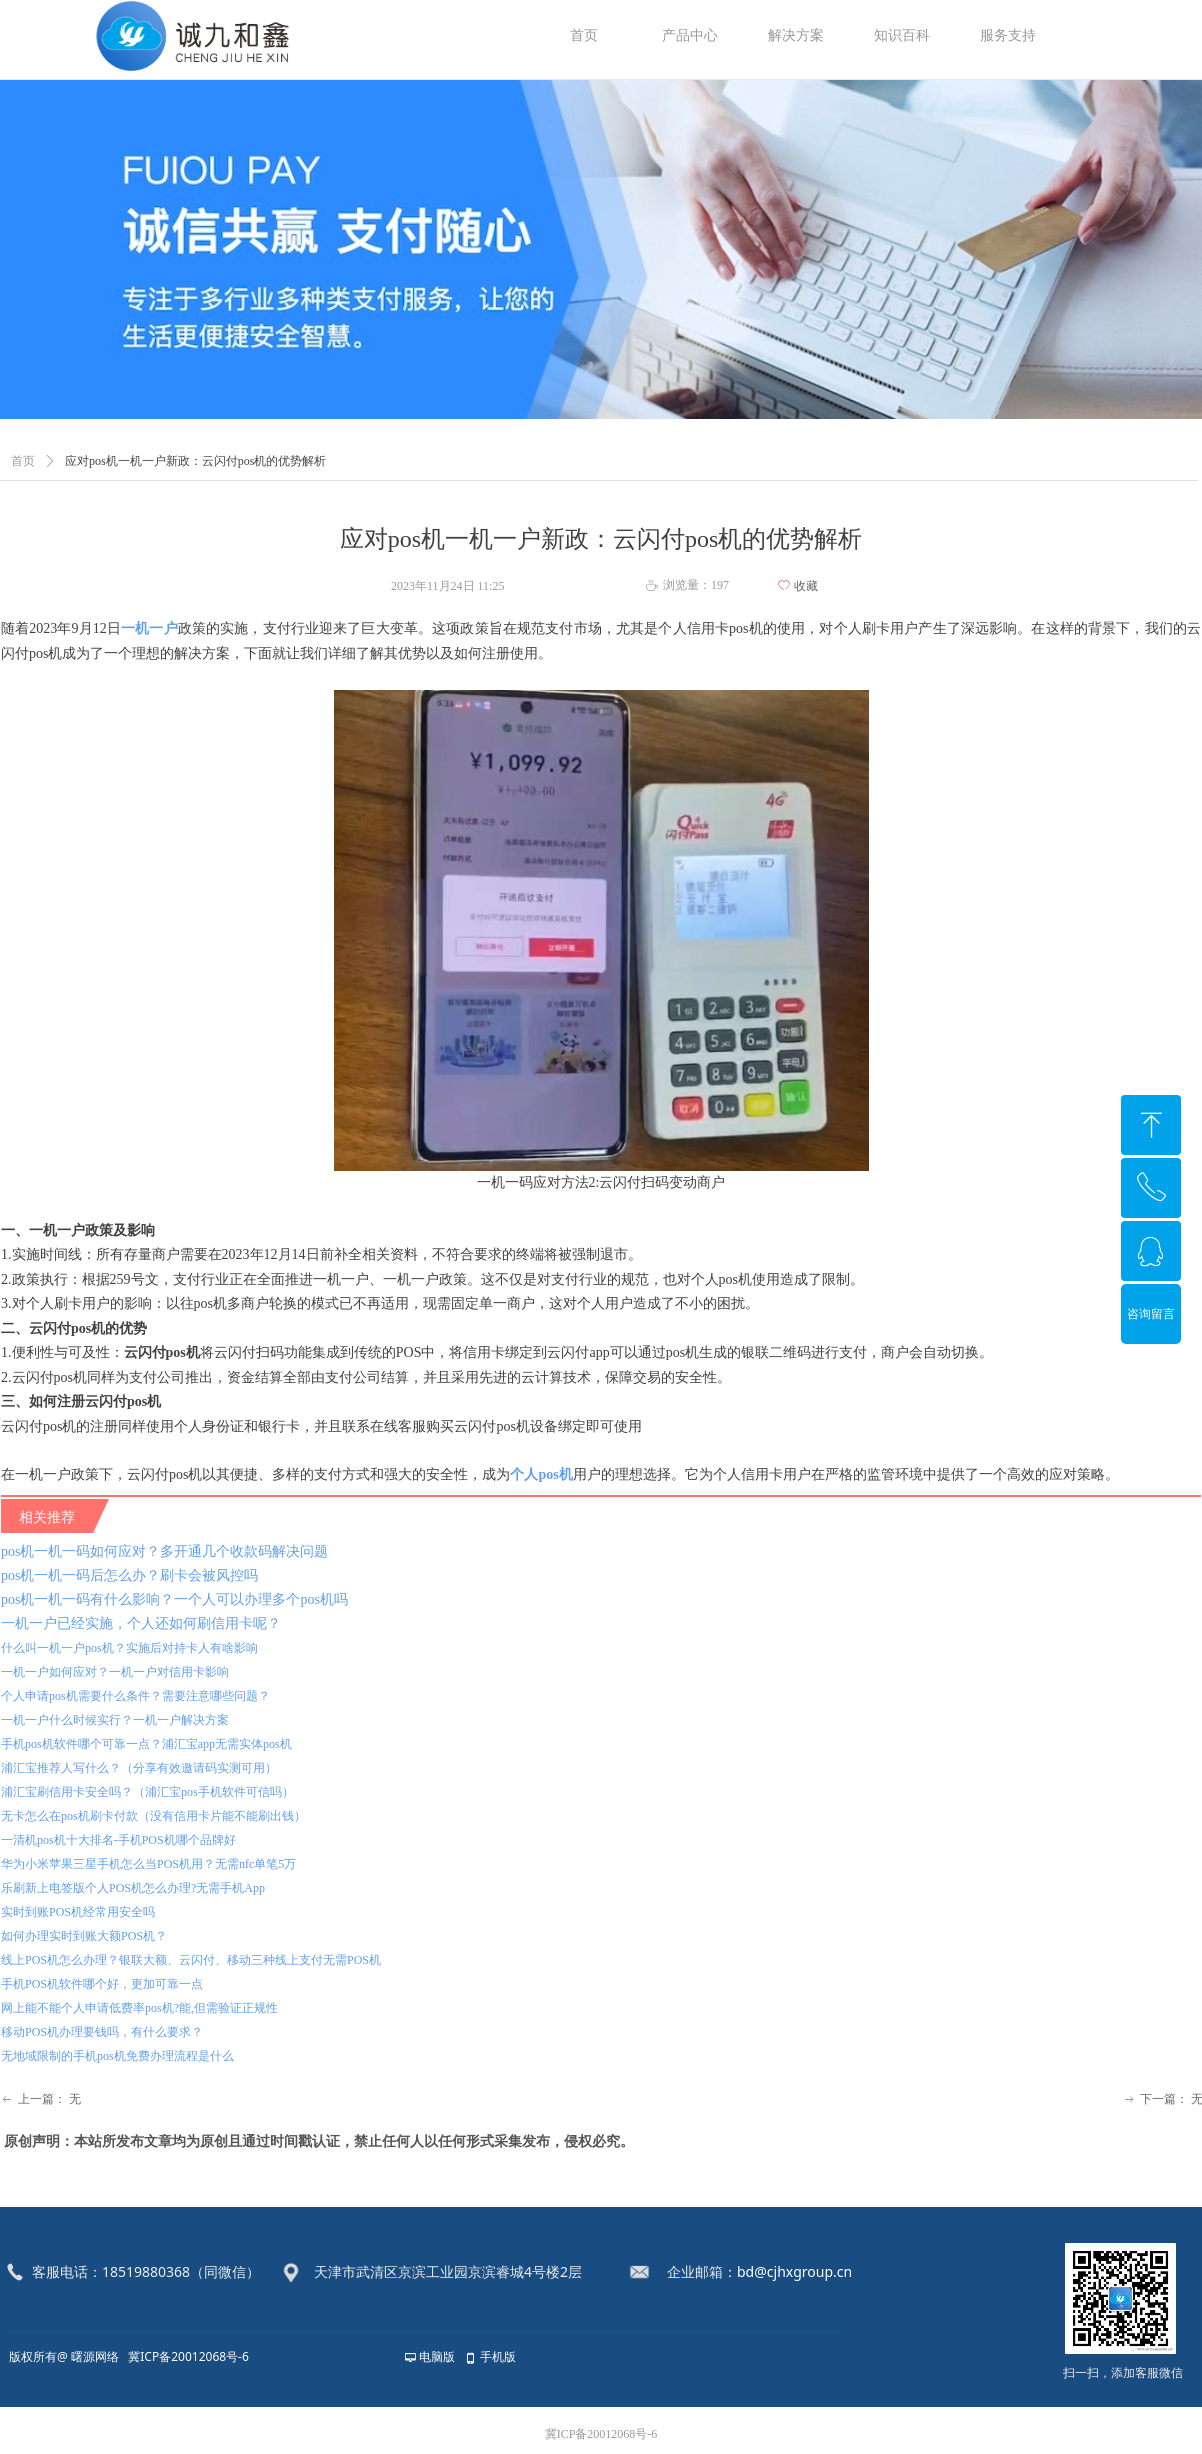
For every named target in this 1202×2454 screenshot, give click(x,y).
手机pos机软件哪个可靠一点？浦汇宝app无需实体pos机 (146, 1744)
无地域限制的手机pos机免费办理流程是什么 (117, 2056)
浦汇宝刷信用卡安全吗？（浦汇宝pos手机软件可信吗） (147, 1792)
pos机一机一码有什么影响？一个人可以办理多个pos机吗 (174, 1599)
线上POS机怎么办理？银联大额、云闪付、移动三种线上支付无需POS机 (191, 1960)
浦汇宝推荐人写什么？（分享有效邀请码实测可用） (139, 1768)
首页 (23, 461)
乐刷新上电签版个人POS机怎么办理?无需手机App (133, 1888)
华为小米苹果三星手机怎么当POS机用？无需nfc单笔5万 (148, 1864)
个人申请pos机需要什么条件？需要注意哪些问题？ (135, 1696)
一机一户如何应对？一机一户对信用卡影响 (115, 1672)
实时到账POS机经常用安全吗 (78, 1912)
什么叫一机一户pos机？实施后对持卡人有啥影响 (129, 1648)
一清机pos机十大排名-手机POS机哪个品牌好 (118, 1840)
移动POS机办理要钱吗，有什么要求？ (102, 2032)
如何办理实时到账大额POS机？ (84, 1936)
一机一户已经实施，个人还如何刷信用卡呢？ (141, 1623)
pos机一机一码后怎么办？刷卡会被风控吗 (129, 1575)
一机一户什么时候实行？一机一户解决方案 (115, 1720)
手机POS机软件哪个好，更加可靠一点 (102, 1984)
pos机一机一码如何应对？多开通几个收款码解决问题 (164, 1551)
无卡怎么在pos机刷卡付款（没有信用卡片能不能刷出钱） (153, 1816)
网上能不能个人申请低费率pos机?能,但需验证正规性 (139, 2008)
